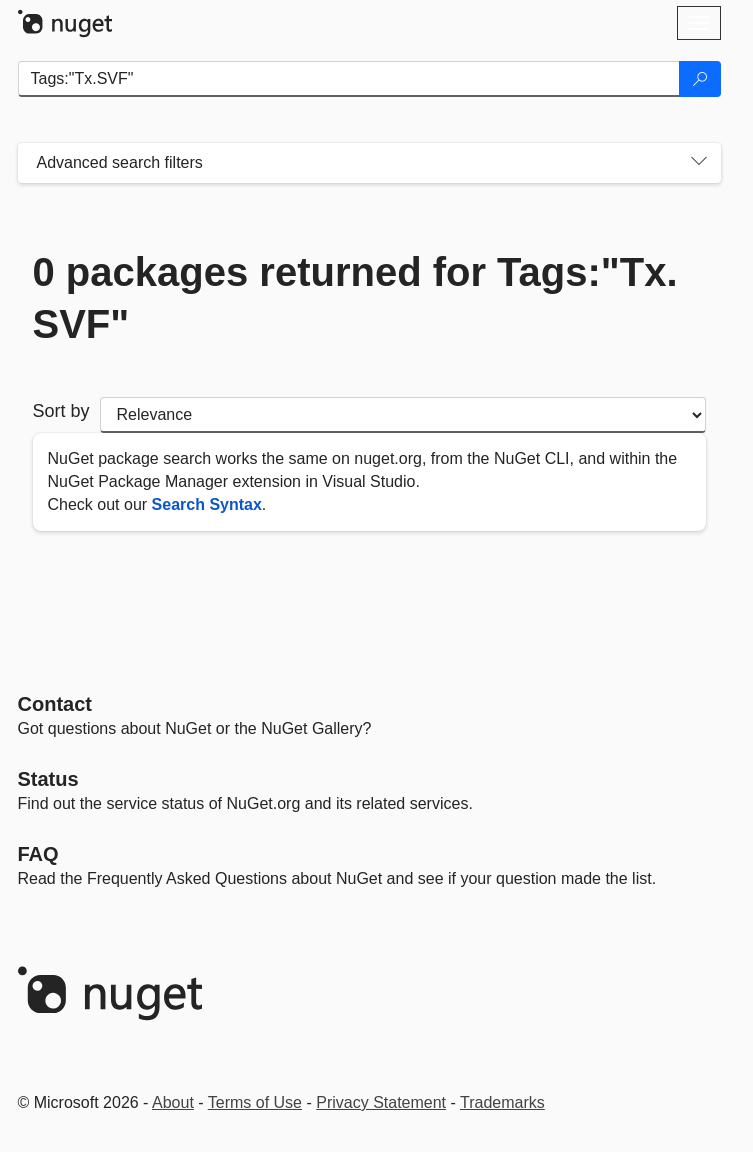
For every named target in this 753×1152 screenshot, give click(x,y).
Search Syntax (207, 504)
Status (48, 779)
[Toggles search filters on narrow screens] (699, 163)
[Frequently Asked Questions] (38, 854)
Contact (55, 704)
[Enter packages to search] (349, 79)
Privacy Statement (381, 1102)
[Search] (700, 79)
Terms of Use (255, 1102)
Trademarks (502, 1102)
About (173, 1102)
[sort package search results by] (403, 415)
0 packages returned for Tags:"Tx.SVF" (355, 298)
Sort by (61, 411)
